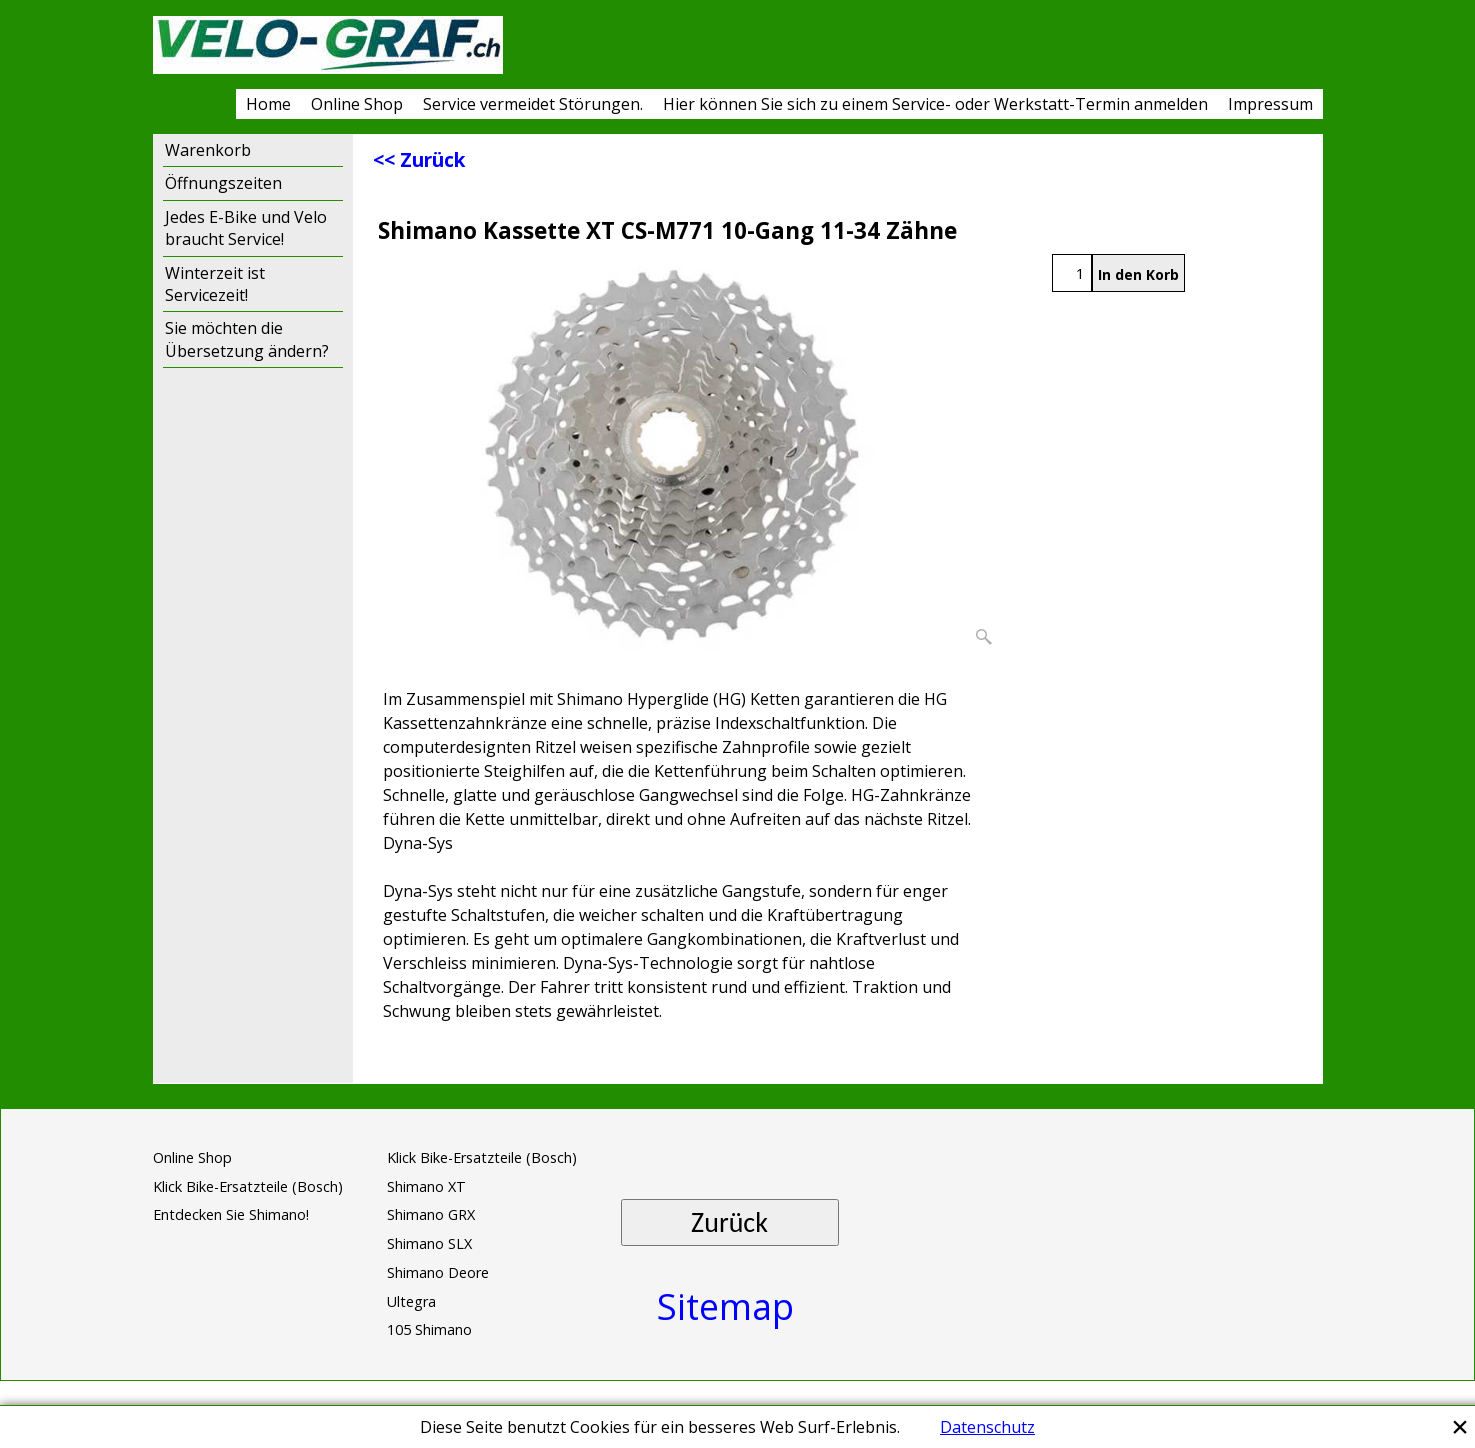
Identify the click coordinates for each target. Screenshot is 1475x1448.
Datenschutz (987, 1427)
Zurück (729, 1222)
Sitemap (725, 1306)
